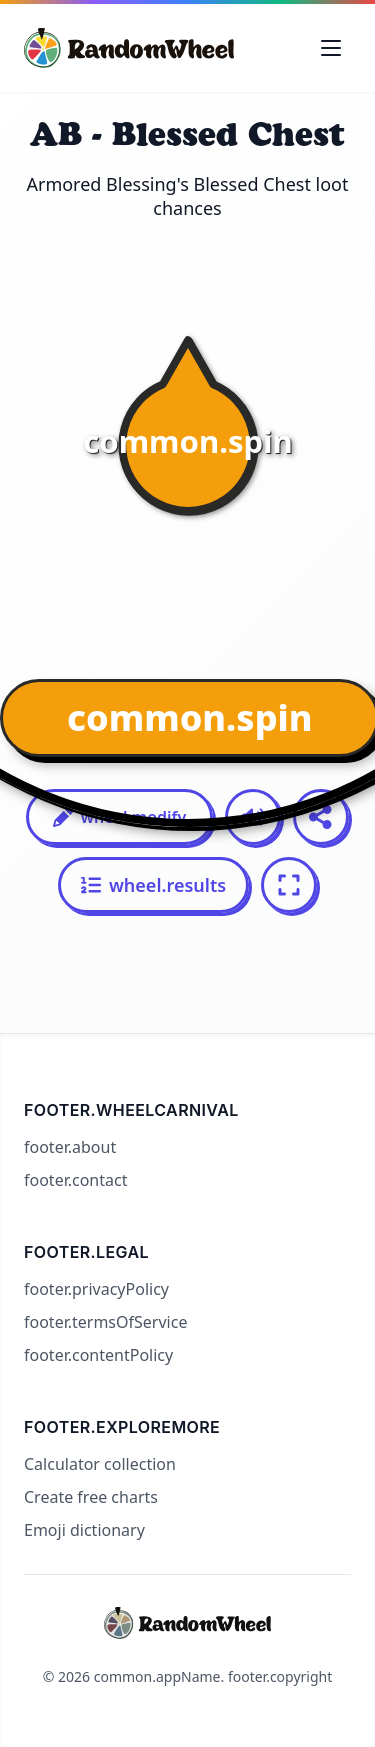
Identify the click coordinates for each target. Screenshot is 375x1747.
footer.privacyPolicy (96, 1289)
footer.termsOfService (105, 1322)
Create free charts (91, 1497)
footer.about (70, 1147)
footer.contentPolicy (98, 1355)
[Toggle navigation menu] (331, 48)
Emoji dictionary (84, 1530)
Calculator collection (100, 1464)
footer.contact (75, 1180)
